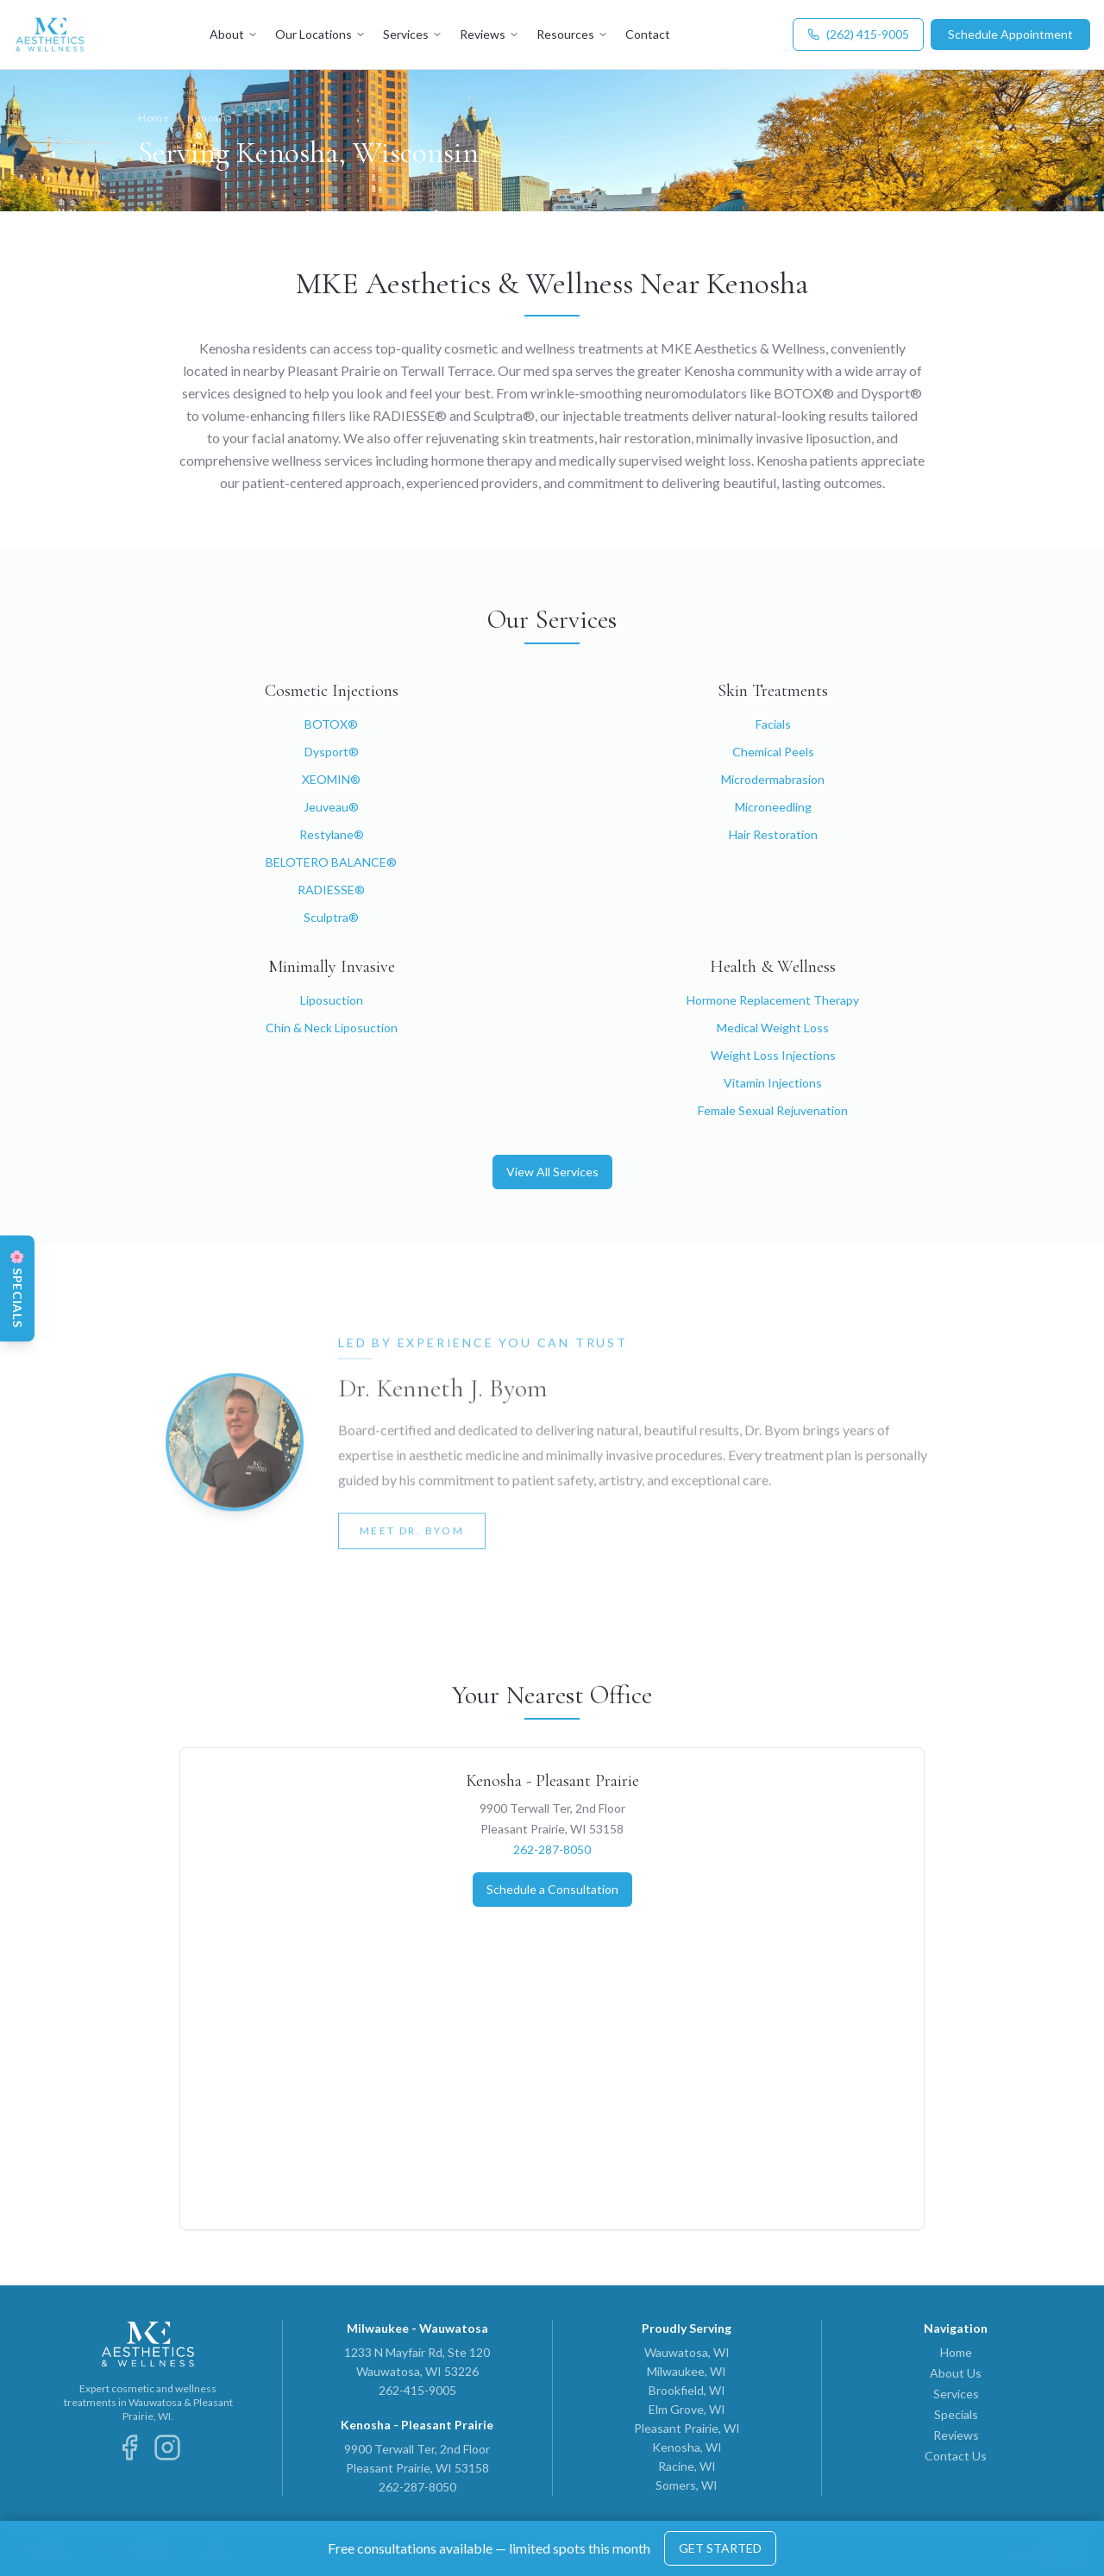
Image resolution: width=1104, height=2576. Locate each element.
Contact (647, 34)
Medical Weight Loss (773, 1027)
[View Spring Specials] (17, 1288)
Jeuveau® (331, 806)
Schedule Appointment (1010, 34)
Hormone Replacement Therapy (773, 1000)
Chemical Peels (773, 751)
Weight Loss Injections (773, 1055)
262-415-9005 (417, 2390)
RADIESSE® (331, 889)
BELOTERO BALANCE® (331, 862)
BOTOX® (331, 724)
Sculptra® (331, 917)
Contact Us (956, 2455)
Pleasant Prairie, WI (687, 2428)
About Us (956, 2373)
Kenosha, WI (687, 2447)
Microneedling (773, 806)
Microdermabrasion (773, 779)
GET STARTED (720, 2548)
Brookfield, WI (687, 2390)
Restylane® (331, 834)
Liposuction (331, 1000)
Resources (572, 34)
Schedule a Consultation (552, 1889)
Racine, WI (687, 2466)
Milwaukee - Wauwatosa (417, 2328)
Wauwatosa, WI (687, 2352)
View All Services (552, 1171)
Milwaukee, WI (686, 2371)
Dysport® (331, 751)
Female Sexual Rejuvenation (773, 1110)
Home (153, 117)
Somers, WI (687, 2485)
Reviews (489, 34)
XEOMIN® (331, 779)
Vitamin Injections (773, 1082)
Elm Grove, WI (687, 2409)
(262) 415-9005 (858, 34)
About (234, 34)
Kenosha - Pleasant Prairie (552, 1781)
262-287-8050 (552, 1849)
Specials (956, 2414)
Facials (773, 724)
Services (412, 34)
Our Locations (320, 34)
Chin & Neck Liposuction (332, 1027)
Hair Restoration (773, 834)
